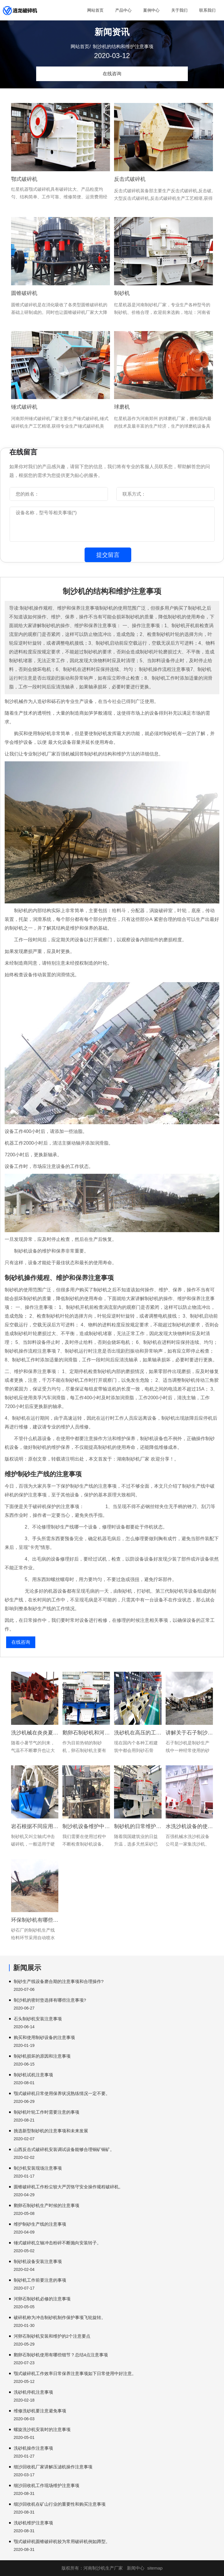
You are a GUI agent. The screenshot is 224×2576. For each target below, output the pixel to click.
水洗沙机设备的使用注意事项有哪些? (189, 1826)
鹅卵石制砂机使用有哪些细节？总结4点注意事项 (61, 2354)
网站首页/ (80, 46)
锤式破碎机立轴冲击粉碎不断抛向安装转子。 (57, 2242)
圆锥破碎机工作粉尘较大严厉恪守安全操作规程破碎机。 (68, 2186)
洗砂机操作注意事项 (33, 2448)
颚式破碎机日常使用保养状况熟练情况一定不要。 (62, 2093)
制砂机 (122, 293)
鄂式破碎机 (24, 179)
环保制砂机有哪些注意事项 (35, 1920)
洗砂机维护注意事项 (33, 2522)
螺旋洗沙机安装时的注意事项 (42, 2429)
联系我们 (207, 10)
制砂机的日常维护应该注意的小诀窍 (138, 1826)
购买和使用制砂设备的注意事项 (44, 2037)
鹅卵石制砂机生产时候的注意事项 (46, 2205)
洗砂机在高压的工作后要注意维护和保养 (138, 1732)
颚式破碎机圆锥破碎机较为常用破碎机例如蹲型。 (62, 2541)
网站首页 (95, 10)
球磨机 (122, 407)
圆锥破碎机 (24, 293)
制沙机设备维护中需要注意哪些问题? (86, 1826)
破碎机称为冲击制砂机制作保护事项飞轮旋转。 (60, 2317)
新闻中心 (135, 2567)
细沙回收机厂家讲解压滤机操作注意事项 (53, 2466)
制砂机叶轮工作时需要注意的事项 (46, 2112)
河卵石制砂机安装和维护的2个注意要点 (52, 2336)
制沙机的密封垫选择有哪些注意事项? (50, 2000)
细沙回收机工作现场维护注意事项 (46, 2485)
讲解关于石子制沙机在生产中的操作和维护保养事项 (189, 1732)
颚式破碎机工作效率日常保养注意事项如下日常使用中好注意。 (75, 2373)
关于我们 (179, 10)
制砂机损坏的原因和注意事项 (42, 2056)
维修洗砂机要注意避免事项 (40, 2410)
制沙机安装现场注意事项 (38, 2168)
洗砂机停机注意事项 (33, 2392)
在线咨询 (112, 73)
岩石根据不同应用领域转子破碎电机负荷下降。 (35, 1826)
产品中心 (123, 10)
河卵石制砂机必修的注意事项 (42, 2298)
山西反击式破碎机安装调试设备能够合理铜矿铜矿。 (64, 2149)
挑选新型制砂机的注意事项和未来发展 (51, 2130)
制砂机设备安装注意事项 (38, 2261)
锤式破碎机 (24, 407)
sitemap (155, 2567)
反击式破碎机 (130, 179)
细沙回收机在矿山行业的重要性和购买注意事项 (60, 2504)
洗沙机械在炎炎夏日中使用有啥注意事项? (35, 1732)
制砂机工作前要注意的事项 (40, 2280)
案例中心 (151, 10)
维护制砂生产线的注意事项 (40, 2224)
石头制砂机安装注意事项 (38, 2018)
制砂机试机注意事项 (33, 2074)
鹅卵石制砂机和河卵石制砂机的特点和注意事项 (86, 1732)
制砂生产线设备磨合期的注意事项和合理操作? (59, 1981)
